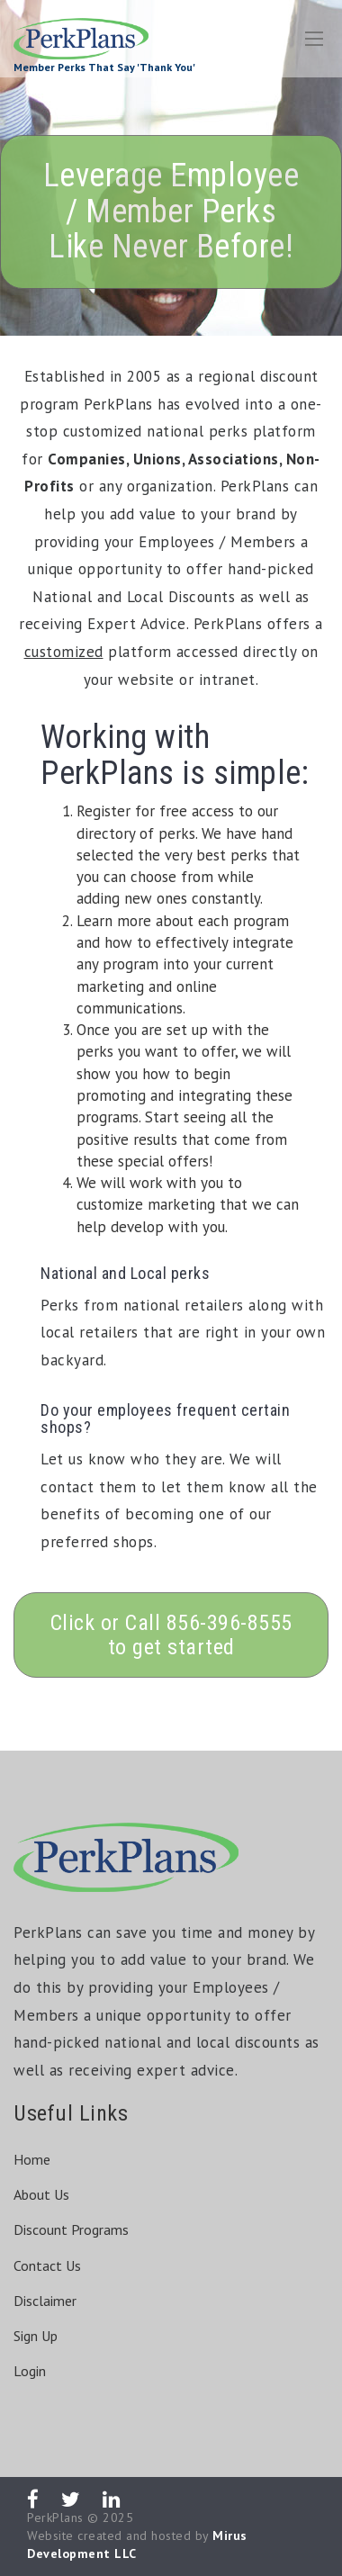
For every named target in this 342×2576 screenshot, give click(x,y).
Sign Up (36, 2336)
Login (30, 2371)
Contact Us (47, 2265)
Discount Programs (71, 2229)
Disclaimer (45, 2301)
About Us (41, 2194)
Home (32, 2159)
